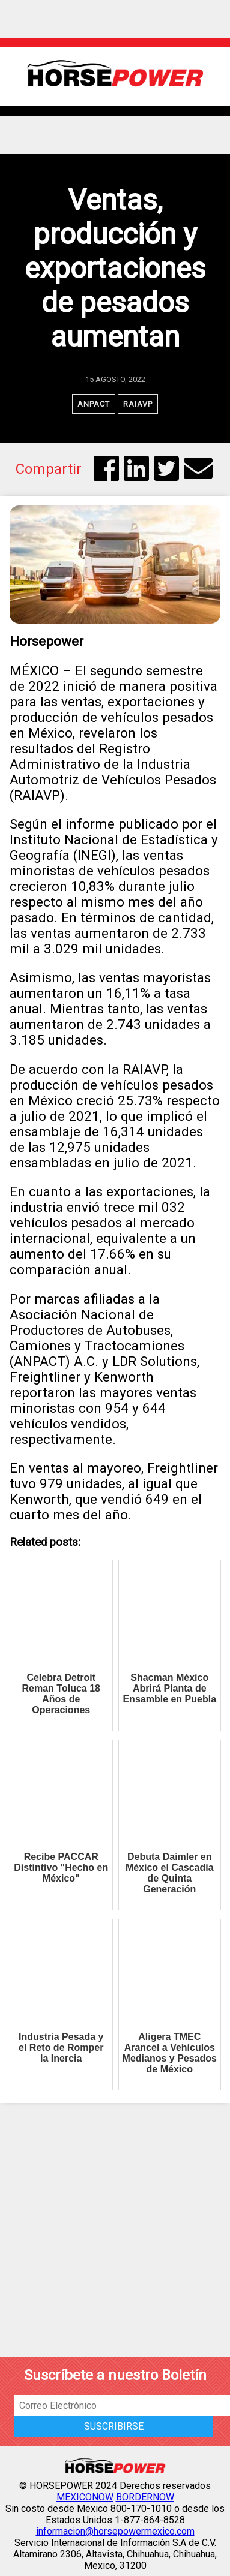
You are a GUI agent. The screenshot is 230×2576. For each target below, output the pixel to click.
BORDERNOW (145, 2497)
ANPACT (93, 403)
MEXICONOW (84, 2497)
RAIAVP (138, 403)
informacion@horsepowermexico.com (115, 2531)
